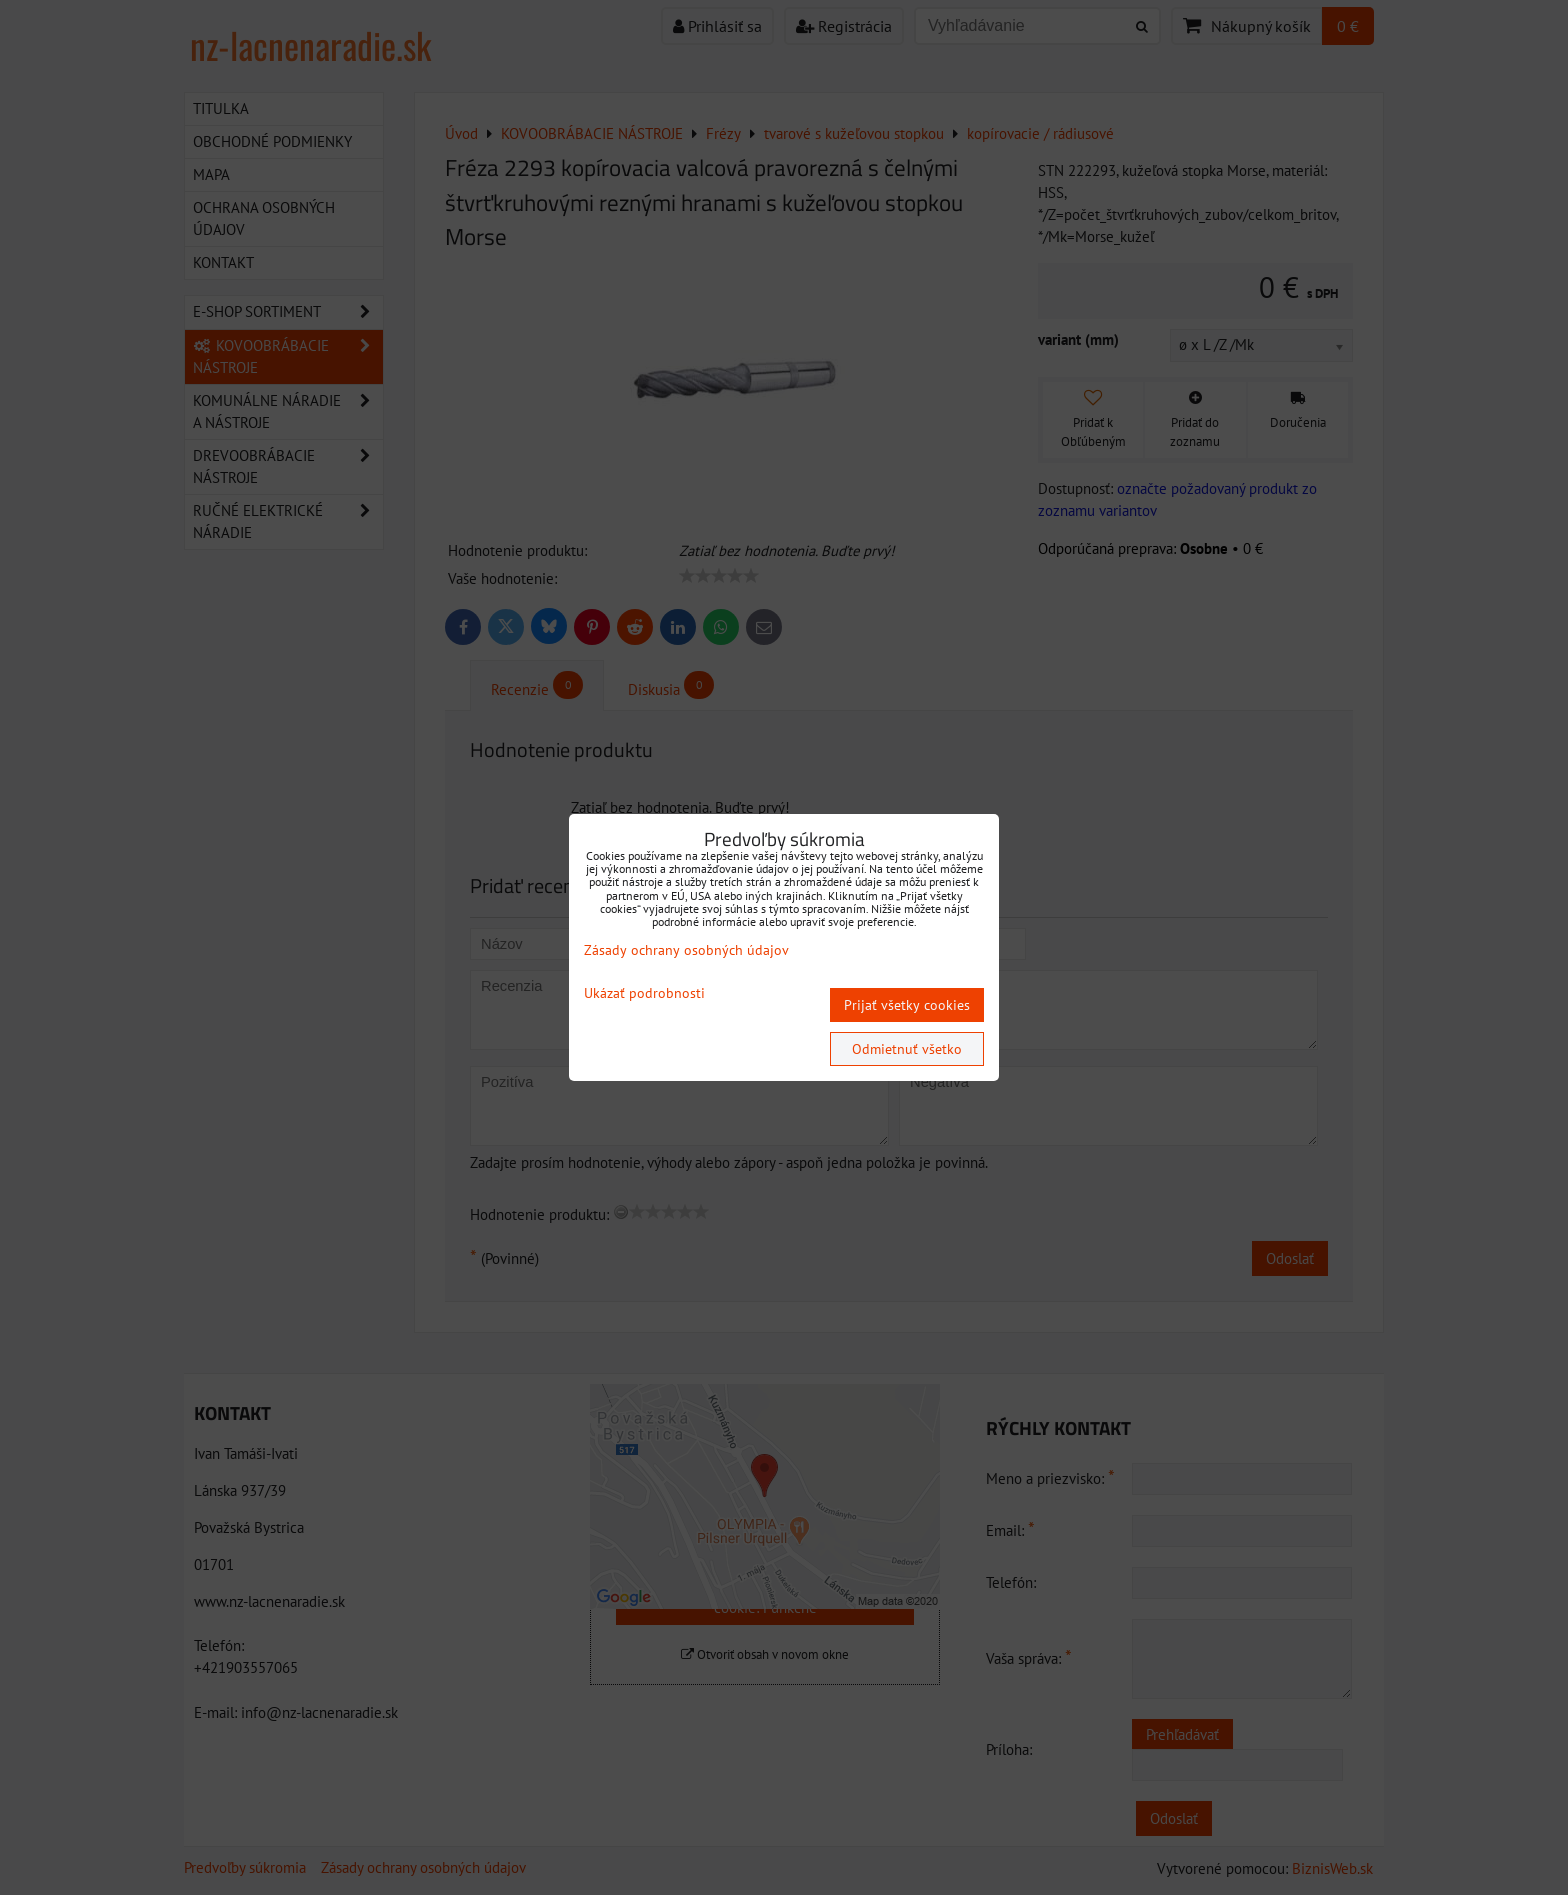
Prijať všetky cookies (907, 1005)
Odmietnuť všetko (907, 1049)
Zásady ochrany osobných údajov (686, 950)
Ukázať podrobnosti (644, 993)
